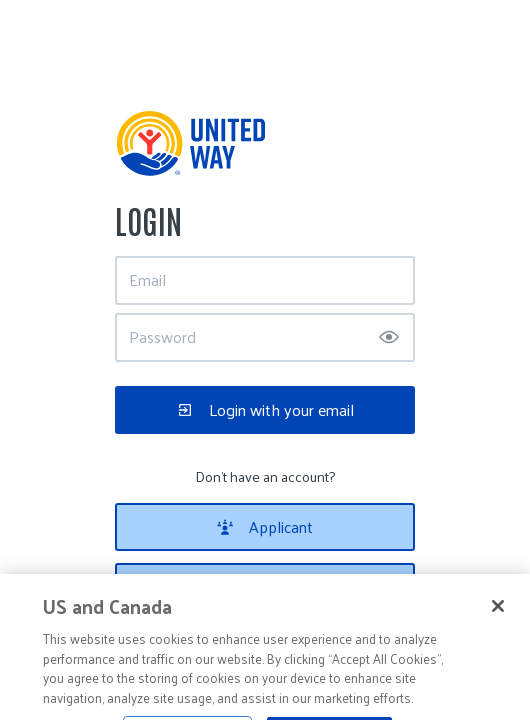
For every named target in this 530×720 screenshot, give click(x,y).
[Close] (498, 615)
